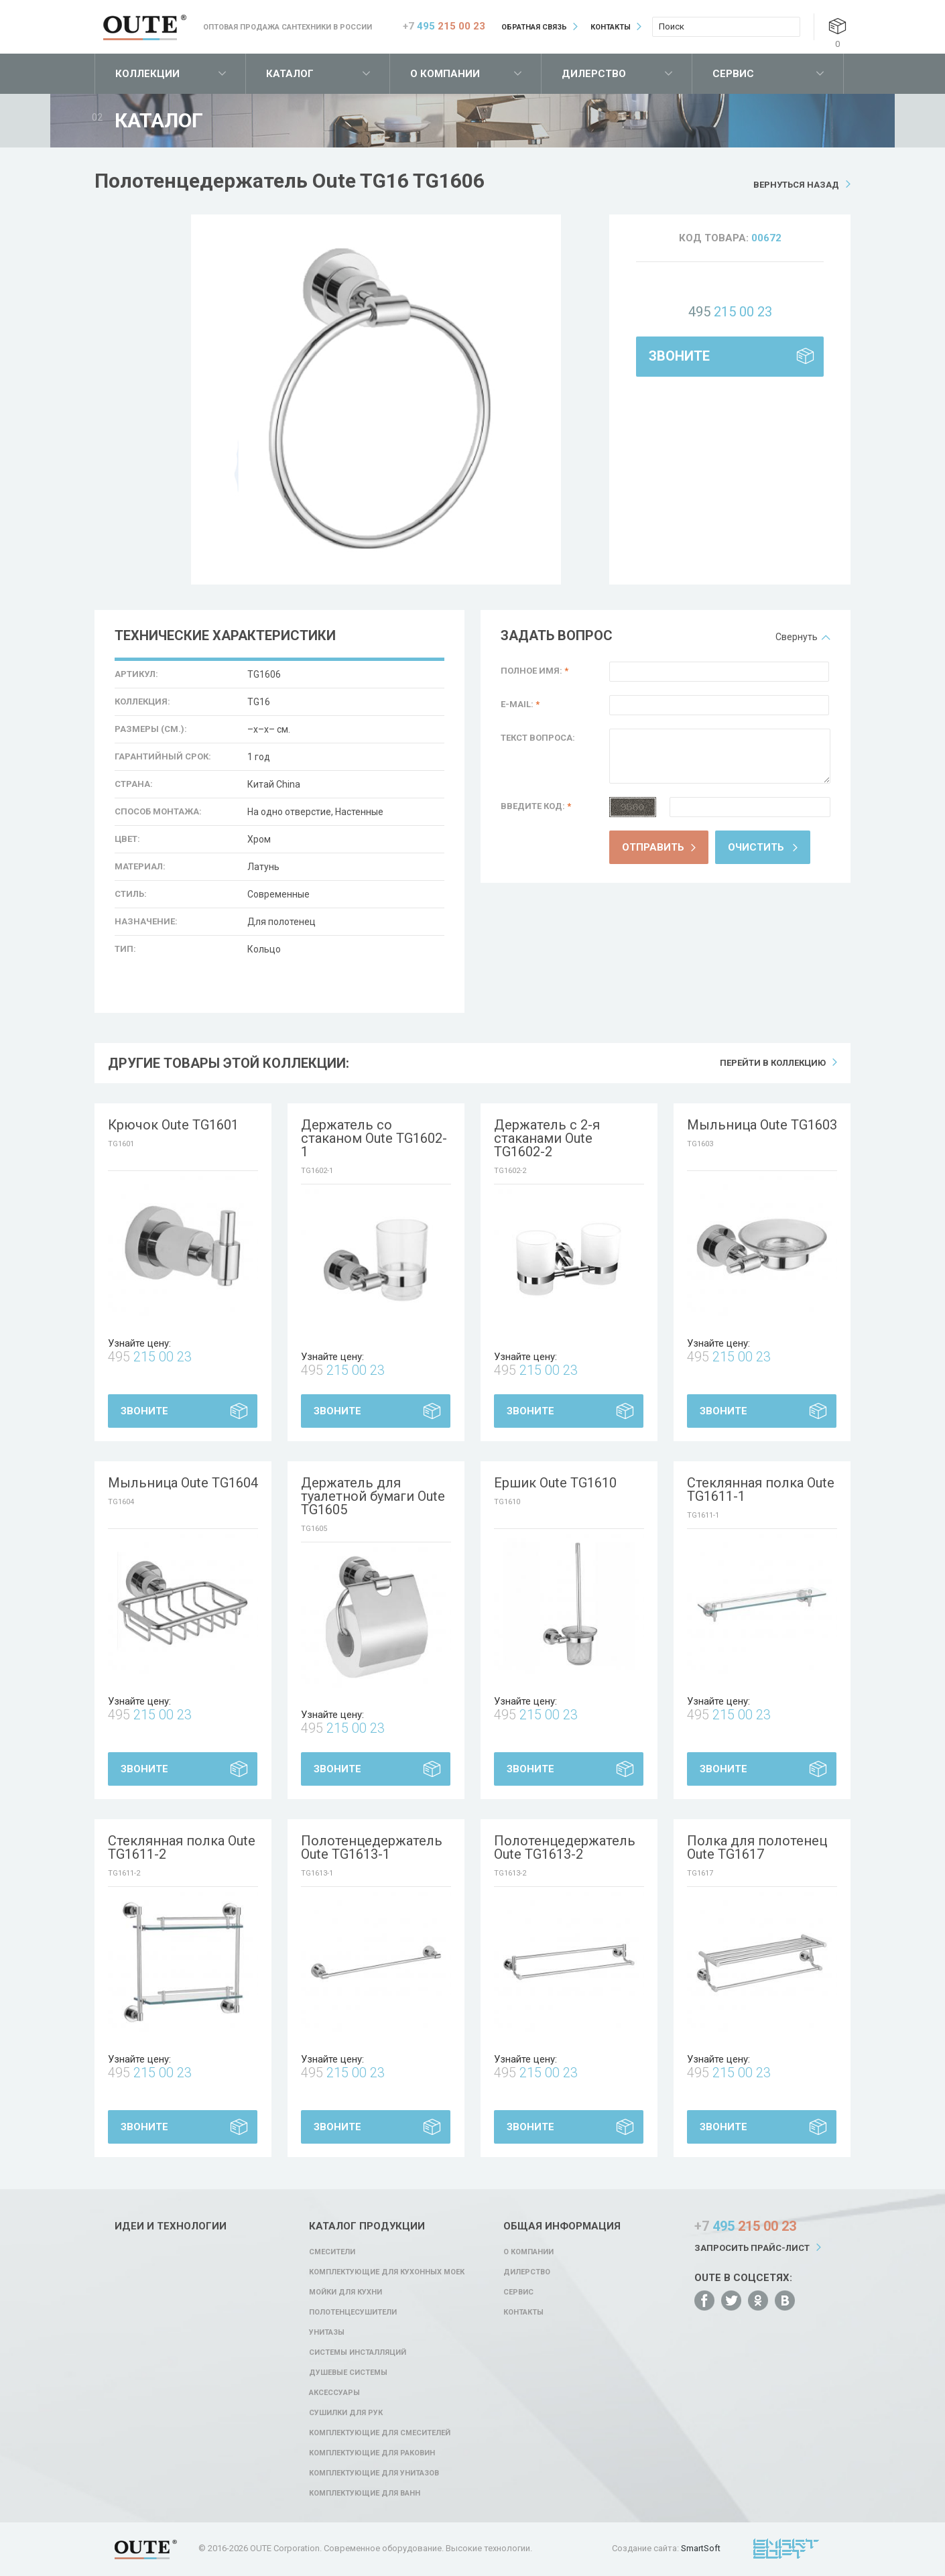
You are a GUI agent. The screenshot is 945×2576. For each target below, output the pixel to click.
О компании (445, 74)
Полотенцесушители (353, 2312)
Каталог (290, 74)
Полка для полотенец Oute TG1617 (757, 1847)
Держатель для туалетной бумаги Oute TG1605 (373, 1496)
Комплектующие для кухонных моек (386, 2272)
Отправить (653, 847)
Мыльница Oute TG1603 (762, 1125)
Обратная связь (534, 27)
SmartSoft (700, 2548)
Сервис (733, 74)
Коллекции (147, 74)
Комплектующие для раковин (372, 2453)
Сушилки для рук (346, 2412)
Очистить (756, 847)
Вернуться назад (796, 185)
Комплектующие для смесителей (379, 2433)
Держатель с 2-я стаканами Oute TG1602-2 (547, 1138)
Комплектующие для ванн (364, 2493)
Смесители (332, 2252)
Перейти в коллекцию (773, 1063)
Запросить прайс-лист (752, 2248)
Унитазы (326, 2332)
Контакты (610, 27)
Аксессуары (334, 2392)
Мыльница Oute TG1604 (183, 1483)
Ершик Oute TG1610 (555, 1483)
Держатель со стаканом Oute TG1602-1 (374, 1138)
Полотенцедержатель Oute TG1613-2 (564, 1847)
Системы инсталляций (357, 2352)
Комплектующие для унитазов (374, 2473)
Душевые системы (348, 2372)
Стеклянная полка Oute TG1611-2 (181, 1847)
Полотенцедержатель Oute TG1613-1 (371, 1847)
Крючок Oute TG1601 (173, 1125)
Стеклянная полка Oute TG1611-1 (760, 1489)
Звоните (679, 356)
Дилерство (594, 74)
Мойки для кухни (345, 2292)
